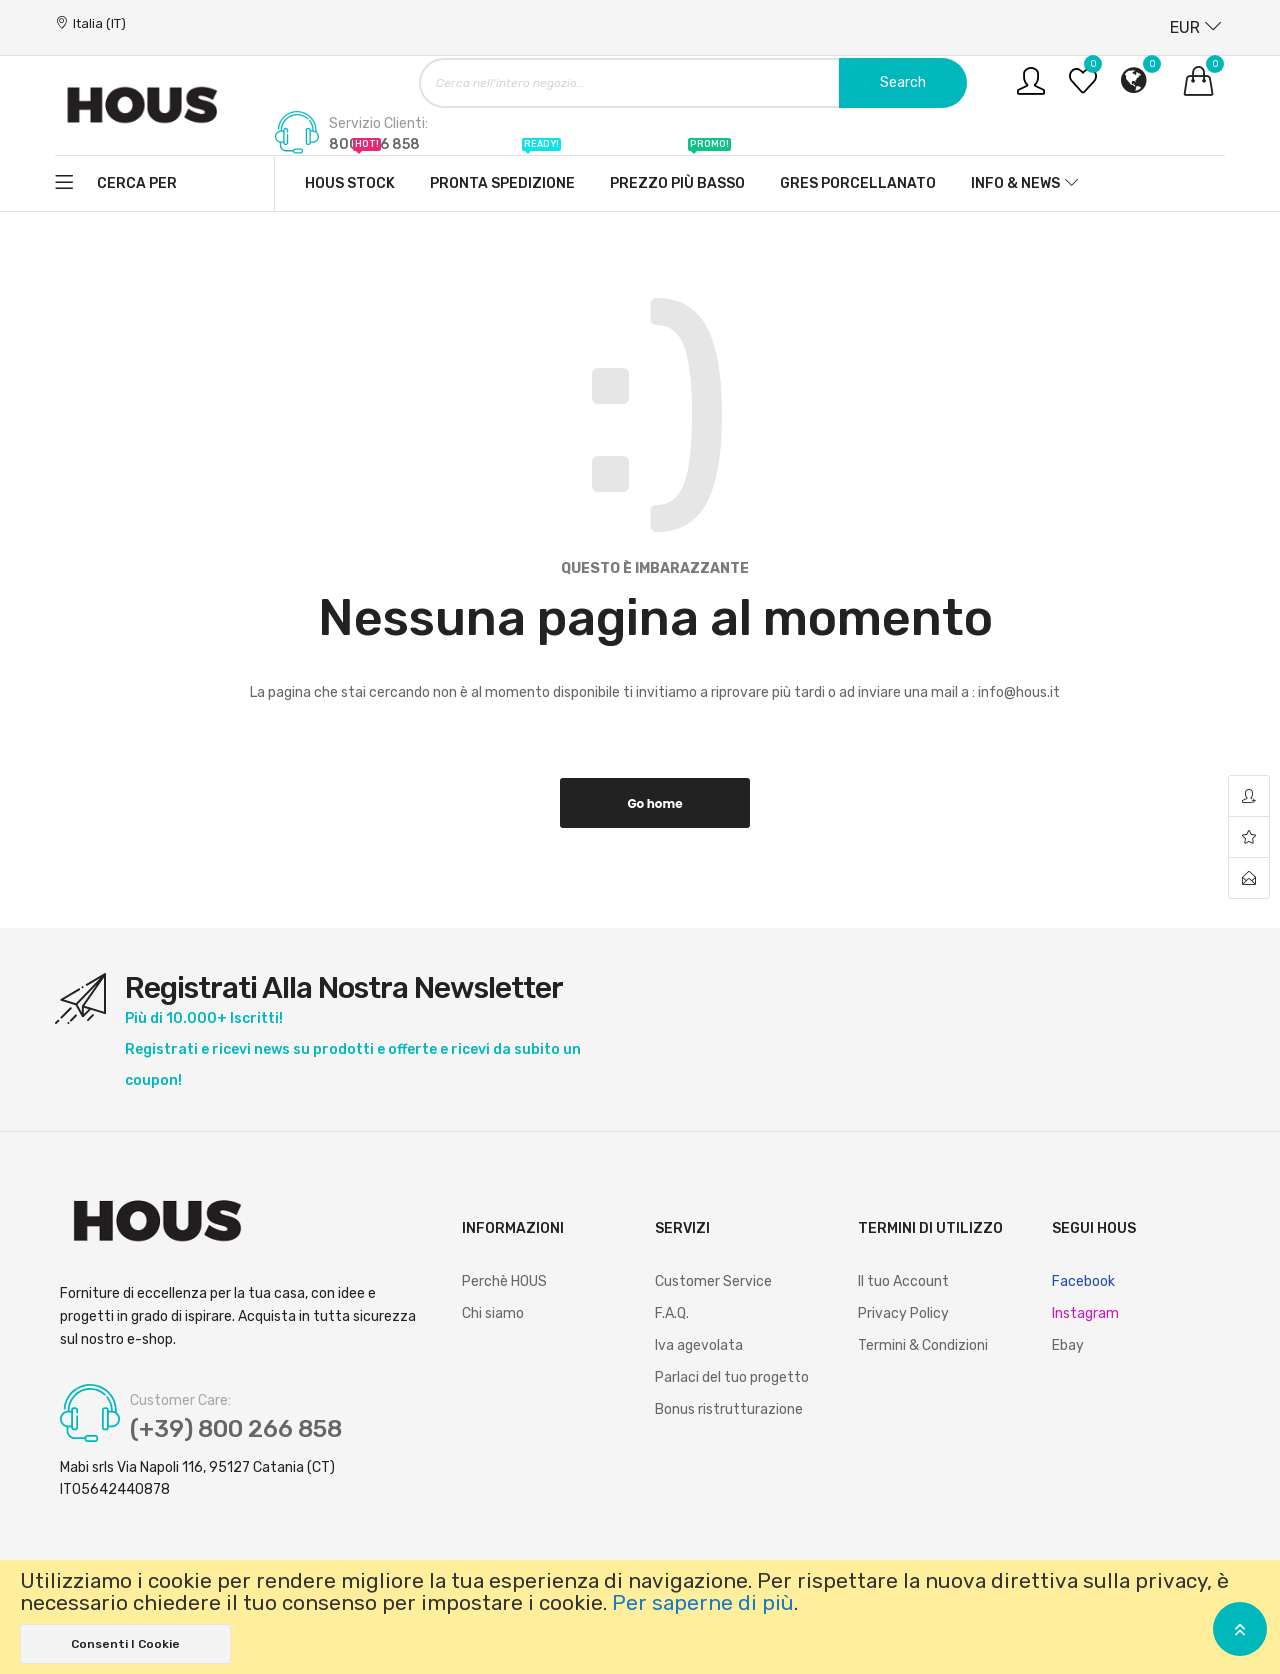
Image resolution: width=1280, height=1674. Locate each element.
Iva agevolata (699, 1345)
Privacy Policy (903, 1313)
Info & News (1015, 183)
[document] (640, 1617)
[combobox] (693, 83)
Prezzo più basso (677, 174)
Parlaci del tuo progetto (732, 1377)
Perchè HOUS (504, 1281)
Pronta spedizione (502, 174)
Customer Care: (180, 1401)
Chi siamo (493, 1313)
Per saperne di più (703, 1603)
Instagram (1085, 1313)
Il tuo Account (903, 1281)
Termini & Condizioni (923, 1345)
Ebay (1068, 1345)
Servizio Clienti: (378, 124)
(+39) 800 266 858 (237, 1430)
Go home (654, 803)
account (1249, 796)
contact (1249, 878)
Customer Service (713, 1281)
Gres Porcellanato (858, 183)
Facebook (1083, 1281)
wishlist (1249, 837)
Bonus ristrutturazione (729, 1409)
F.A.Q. (672, 1313)
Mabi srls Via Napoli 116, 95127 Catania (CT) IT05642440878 (197, 1478)
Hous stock (350, 174)
